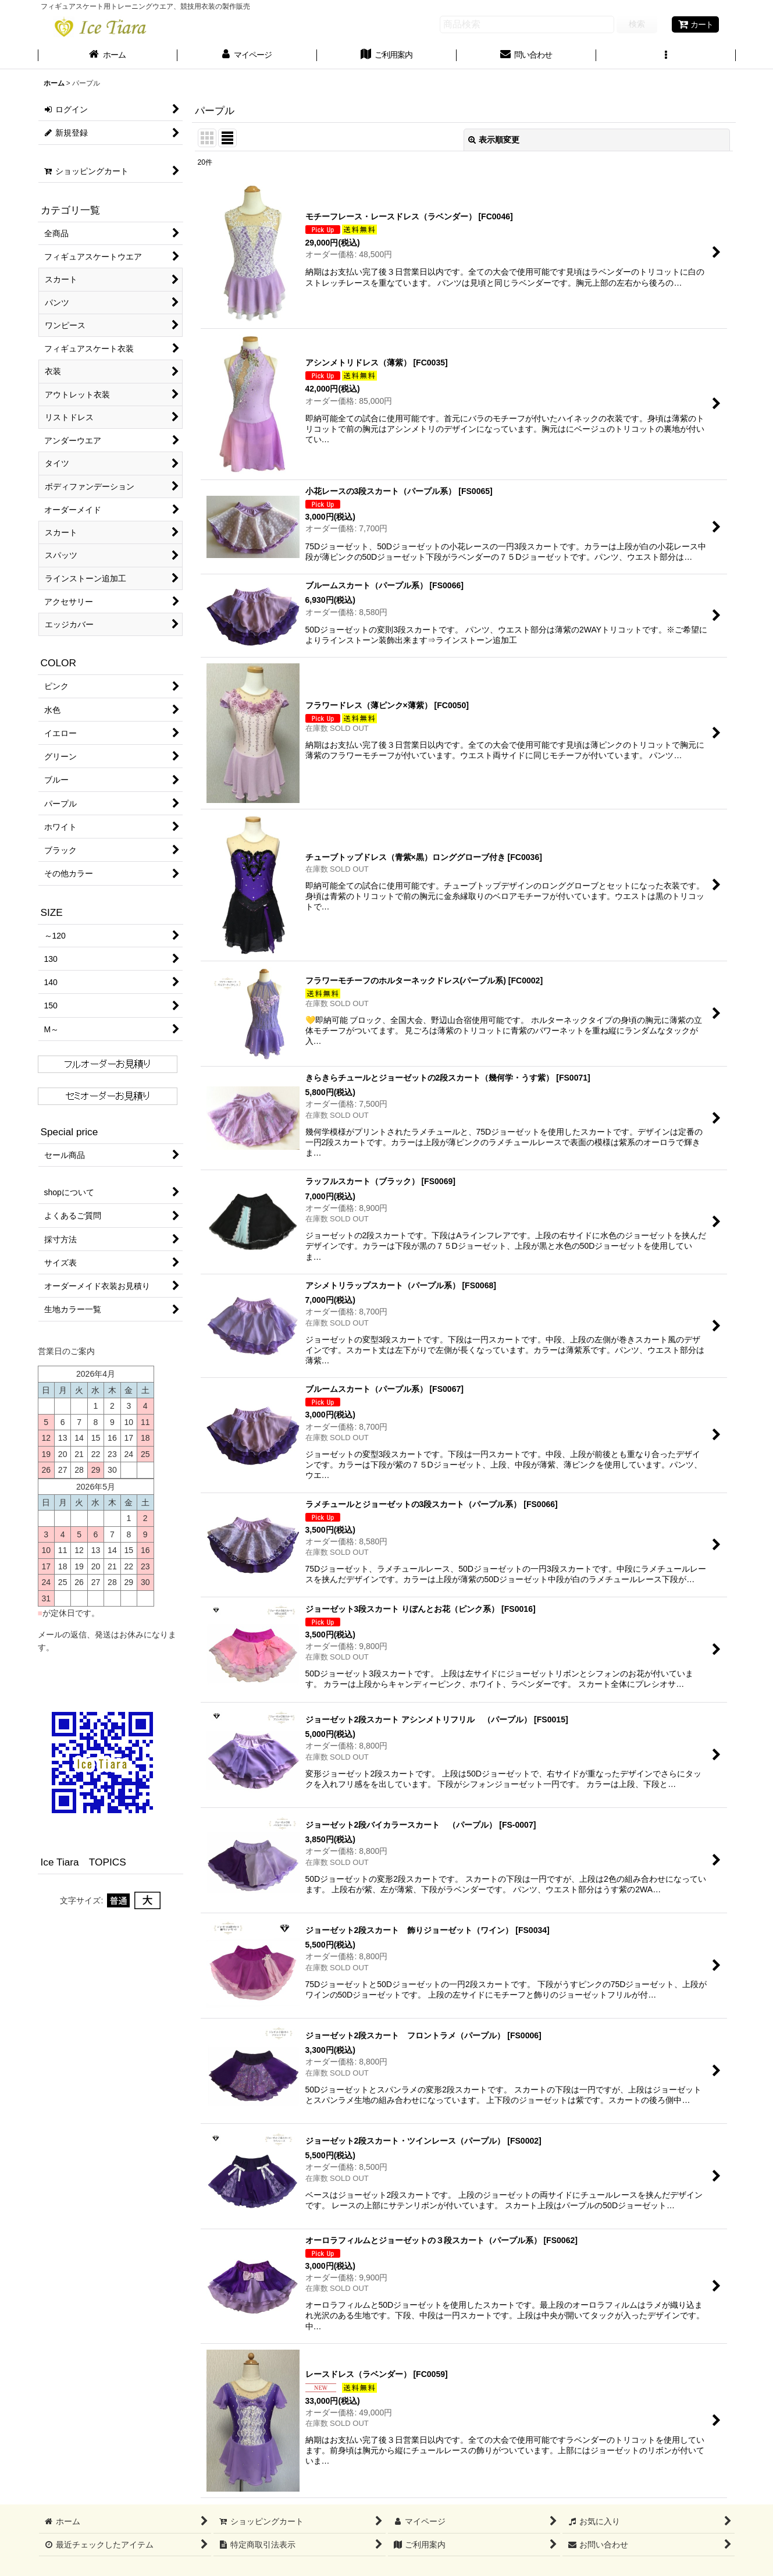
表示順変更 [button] (493, 139)
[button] (666, 56)
